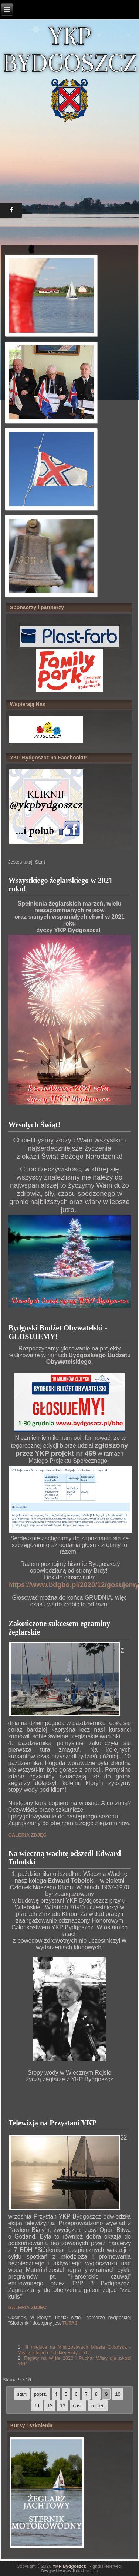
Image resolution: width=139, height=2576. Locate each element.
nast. (78, 2405)
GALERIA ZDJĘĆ (27, 1835)
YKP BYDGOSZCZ (70, 49)
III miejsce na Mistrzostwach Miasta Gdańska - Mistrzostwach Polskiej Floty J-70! (74, 2349)
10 (117, 2394)
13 (62, 2405)
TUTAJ (69, 2323)
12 (49, 2405)
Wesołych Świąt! (35, 1125)
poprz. (40, 2394)
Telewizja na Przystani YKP (53, 2123)
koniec (98, 2405)
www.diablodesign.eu (80, 2571)
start (21, 2394)
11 (37, 2405)
